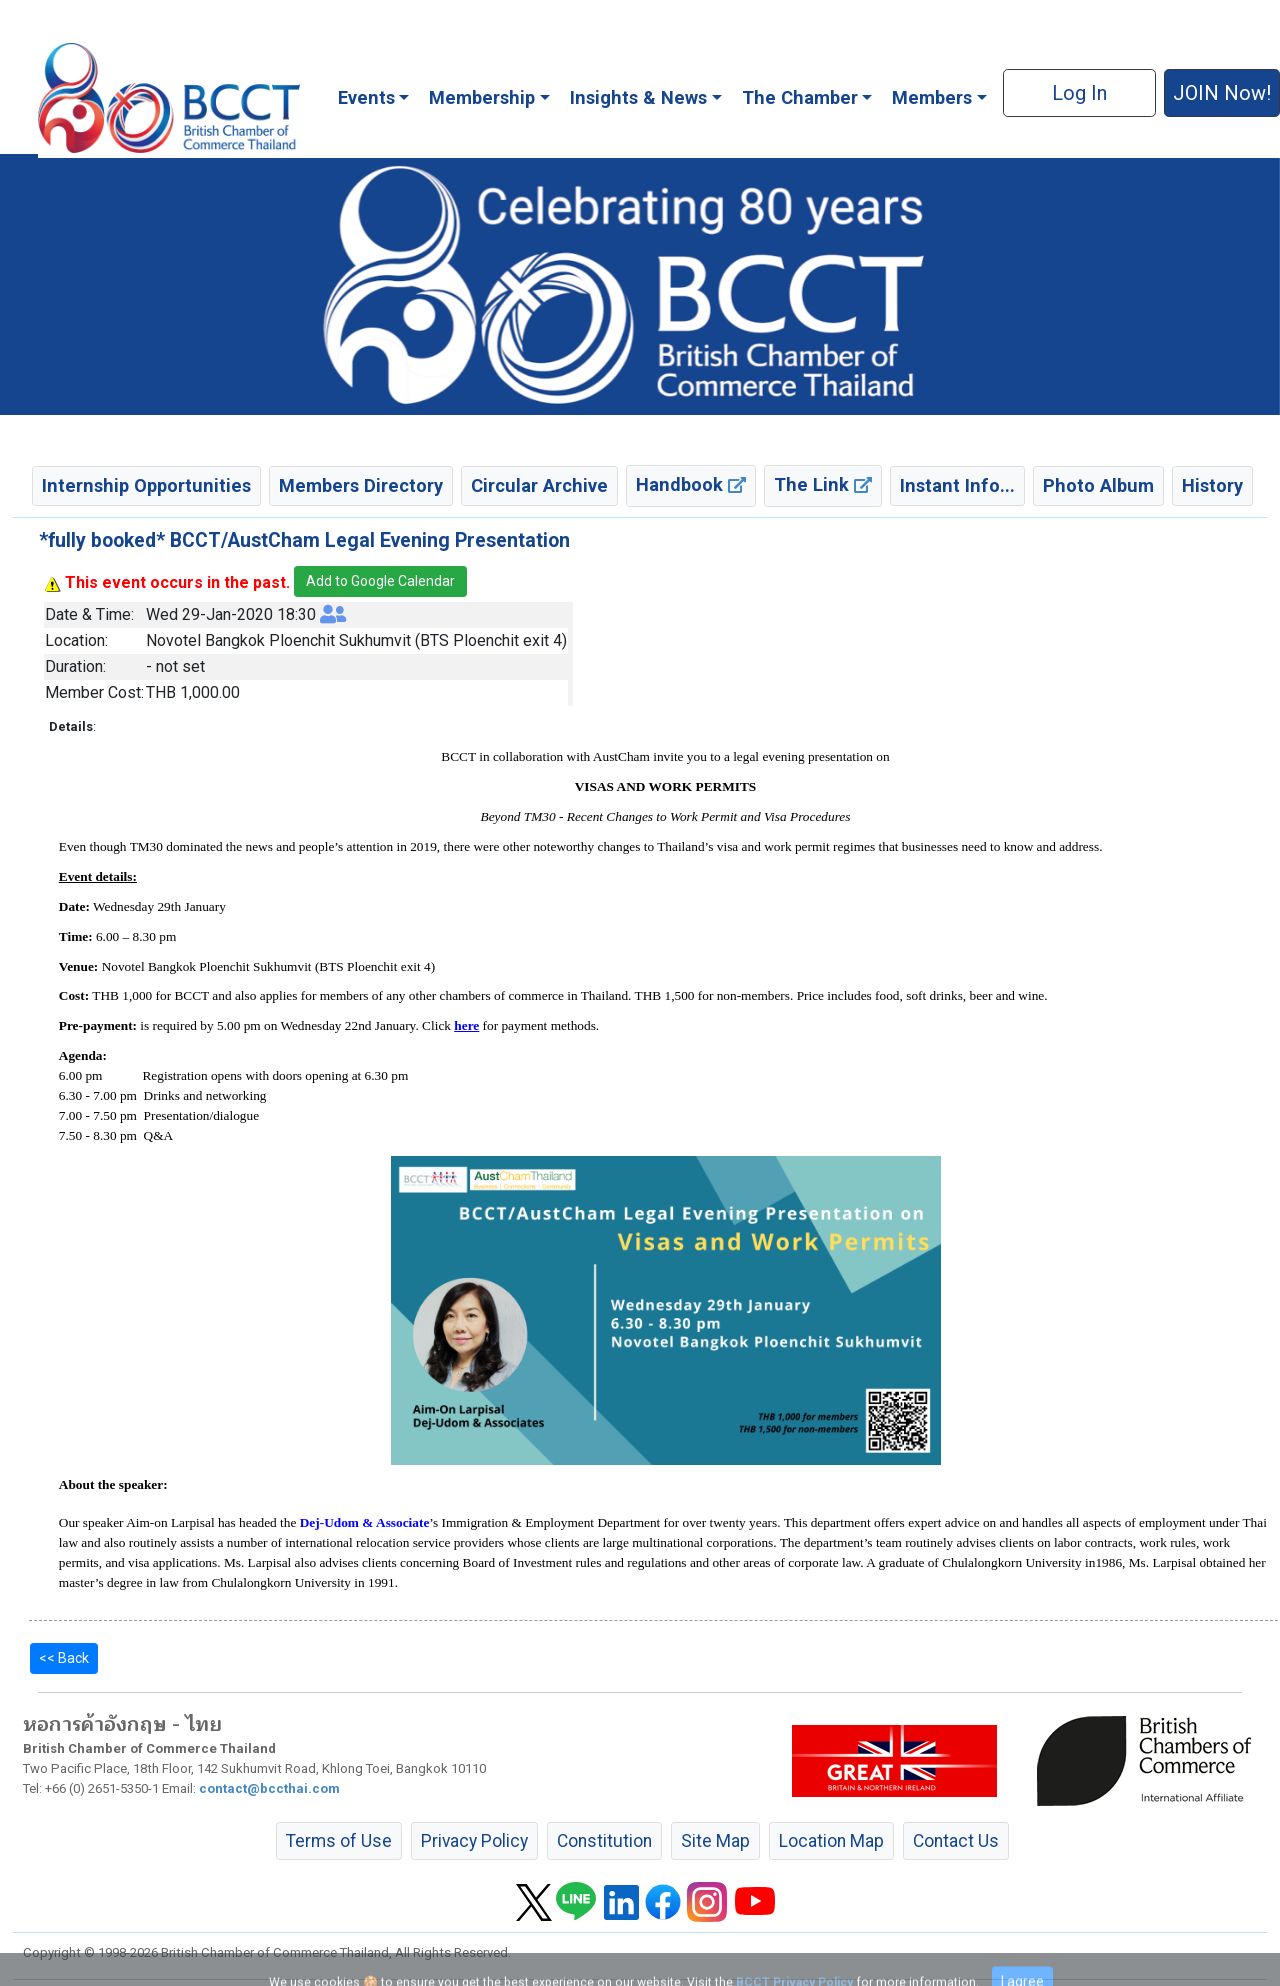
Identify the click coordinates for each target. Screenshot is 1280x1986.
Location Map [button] (831, 1841)
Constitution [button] (604, 1841)
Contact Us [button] (956, 1841)
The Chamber (800, 97)
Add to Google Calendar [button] (380, 581)
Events (366, 97)
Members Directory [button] (361, 485)
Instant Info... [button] (957, 485)
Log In (1079, 93)
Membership (482, 97)
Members (932, 97)
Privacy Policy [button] (474, 1841)
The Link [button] (823, 484)
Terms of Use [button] (339, 1841)
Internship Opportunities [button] (146, 485)
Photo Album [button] (1098, 485)
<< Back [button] (64, 1658)
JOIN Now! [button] (1222, 93)
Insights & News (638, 97)
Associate (402, 1522)
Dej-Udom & (338, 1522)
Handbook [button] (691, 484)
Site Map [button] (715, 1841)
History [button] (1212, 485)
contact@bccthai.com (269, 1788)
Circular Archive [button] (539, 485)
